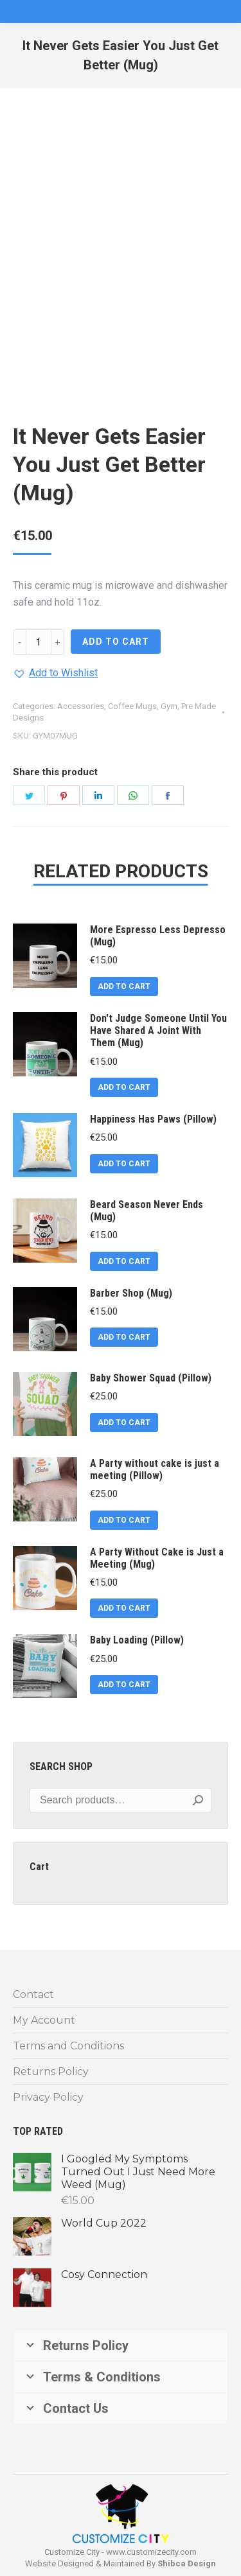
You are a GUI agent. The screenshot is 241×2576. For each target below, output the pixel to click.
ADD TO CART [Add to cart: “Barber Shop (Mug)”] (124, 1337)
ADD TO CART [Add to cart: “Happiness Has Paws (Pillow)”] (124, 1163)
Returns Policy (51, 2071)
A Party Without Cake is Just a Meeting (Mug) (157, 1558)
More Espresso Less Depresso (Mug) (158, 936)
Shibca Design (186, 2563)
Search (198, 1800)
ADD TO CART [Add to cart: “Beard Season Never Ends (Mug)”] (124, 1261)
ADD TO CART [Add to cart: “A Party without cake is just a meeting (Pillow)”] (124, 1520)
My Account (44, 2020)
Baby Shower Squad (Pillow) (150, 1378)
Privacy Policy (48, 2097)
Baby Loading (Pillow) (137, 1640)
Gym (169, 706)
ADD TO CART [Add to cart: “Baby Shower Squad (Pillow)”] (124, 1422)
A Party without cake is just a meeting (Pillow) (154, 1469)
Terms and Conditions (68, 2046)
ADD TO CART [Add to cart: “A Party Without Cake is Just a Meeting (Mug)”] (124, 1608)
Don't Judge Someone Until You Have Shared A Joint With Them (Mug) (158, 1030)
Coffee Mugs (132, 706)
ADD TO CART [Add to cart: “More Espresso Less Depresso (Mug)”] (124, 986)
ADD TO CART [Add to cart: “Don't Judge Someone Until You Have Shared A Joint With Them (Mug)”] (124, 1087)
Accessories (80, 706)
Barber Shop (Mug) (131, 1293)
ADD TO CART (115, 641)
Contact (33, 1994)
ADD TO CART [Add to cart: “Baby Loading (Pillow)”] (124, 1684)
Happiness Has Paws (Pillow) (153, 1119)
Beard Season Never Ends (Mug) (146, 1210)
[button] (55, 673)
